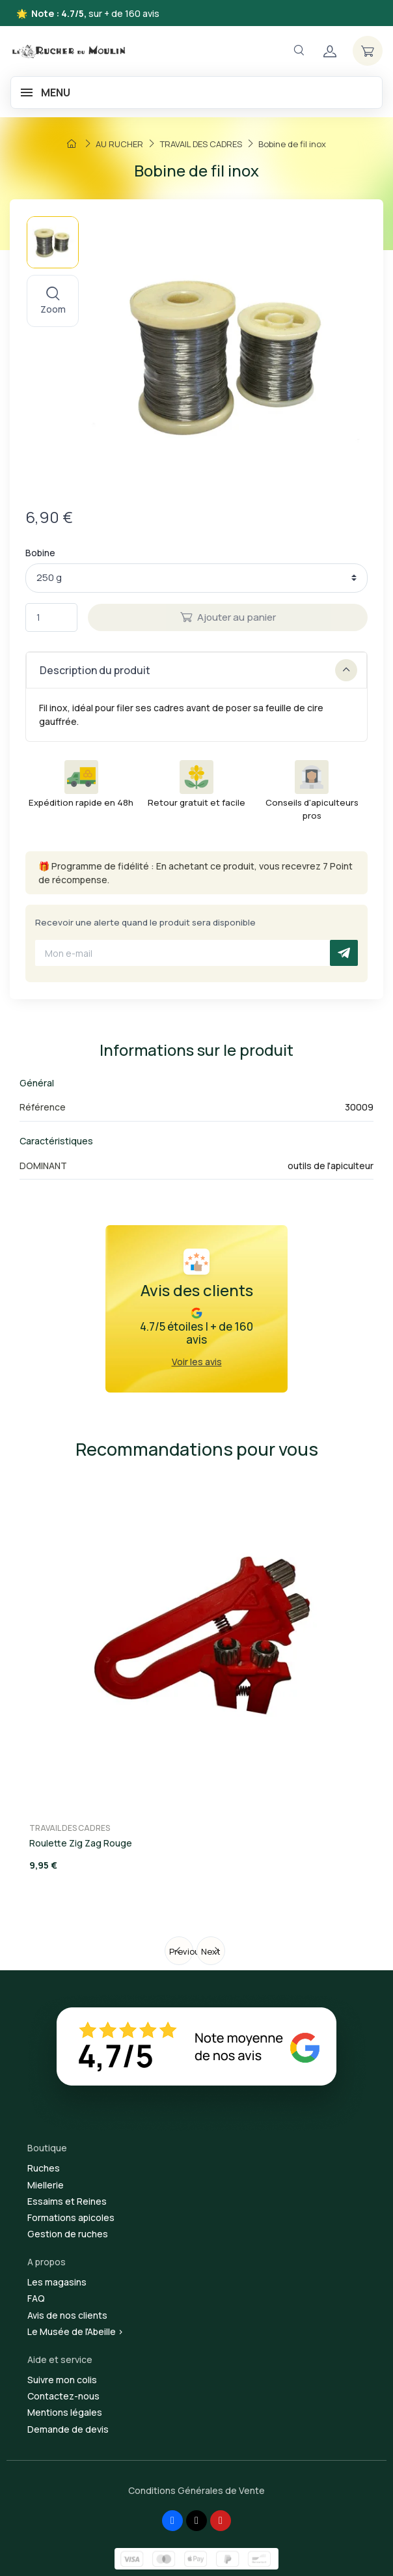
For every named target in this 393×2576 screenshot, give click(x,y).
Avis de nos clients (67, 2315)
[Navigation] (298, 50)
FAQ (36, 2298)
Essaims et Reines (67, 2201)
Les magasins (57, 2282)
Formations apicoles (71, 2217)
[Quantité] (51, 617)
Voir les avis (197, 1361)
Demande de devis (68, 2429)
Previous (181, 1951)
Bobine (40, 552)
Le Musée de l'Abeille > (75, 2331)
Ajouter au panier (228, 617)
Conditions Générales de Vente (196, 2490)
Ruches (43, 2168)
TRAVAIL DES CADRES (69, 1827)
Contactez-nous (63, 2396)
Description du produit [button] (198, 670)
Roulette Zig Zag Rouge (80, 1843)
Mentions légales (64, 2412)
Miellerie (45, 2185)
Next (211, 1951)
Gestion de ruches (67, 2234)
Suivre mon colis (62, 2379)
